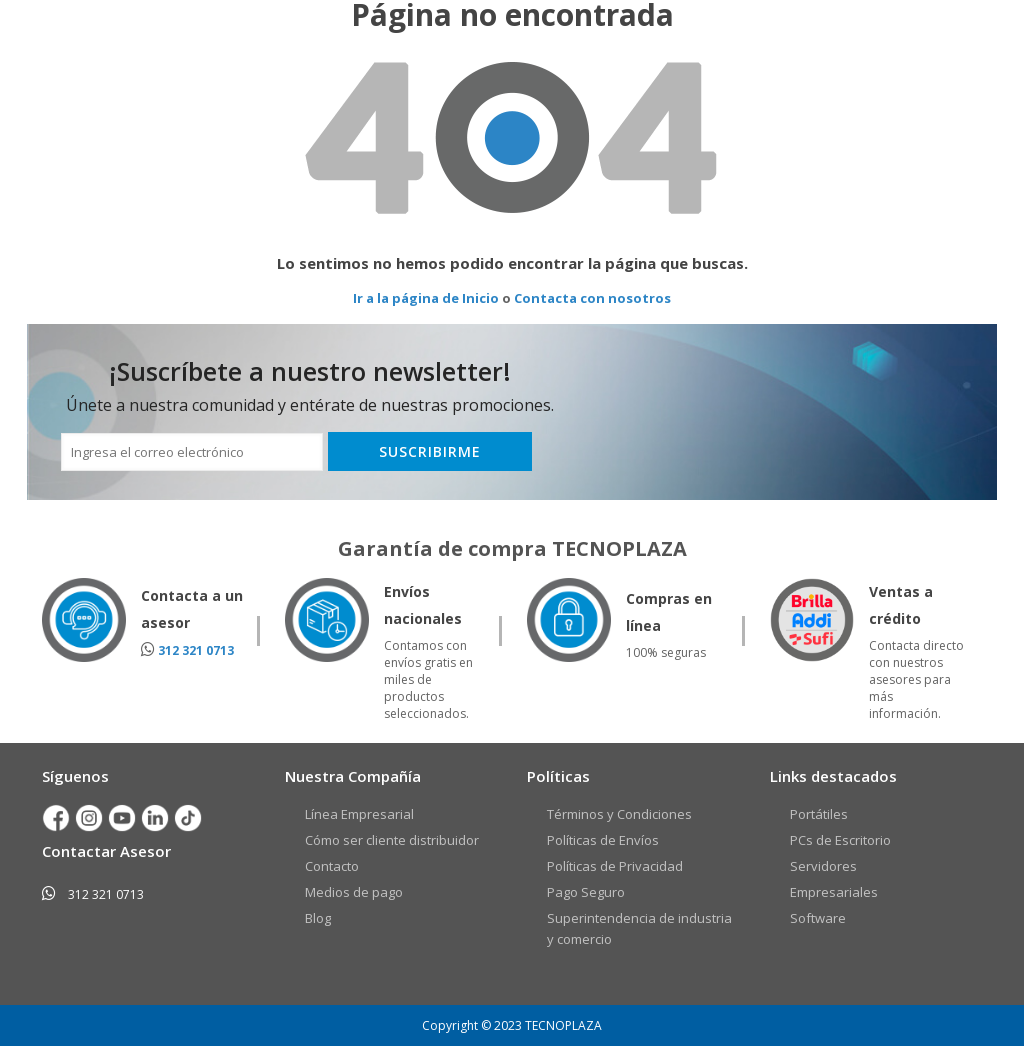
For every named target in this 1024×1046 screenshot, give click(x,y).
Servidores (823, 866)
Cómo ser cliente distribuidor (392, 840)
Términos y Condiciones (619, 814)
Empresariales (834, 892)
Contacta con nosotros (592, 298)
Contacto (332, 866)
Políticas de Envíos (603, 840)
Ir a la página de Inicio (426, 298)
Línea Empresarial (359, 814)
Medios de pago (354, 892)
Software (818, 918)
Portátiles (819, 814)
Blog (318, 918)
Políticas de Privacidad (615, 866)
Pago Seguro (586, 892)
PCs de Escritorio (840, 840)
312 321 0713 (196, 650)
